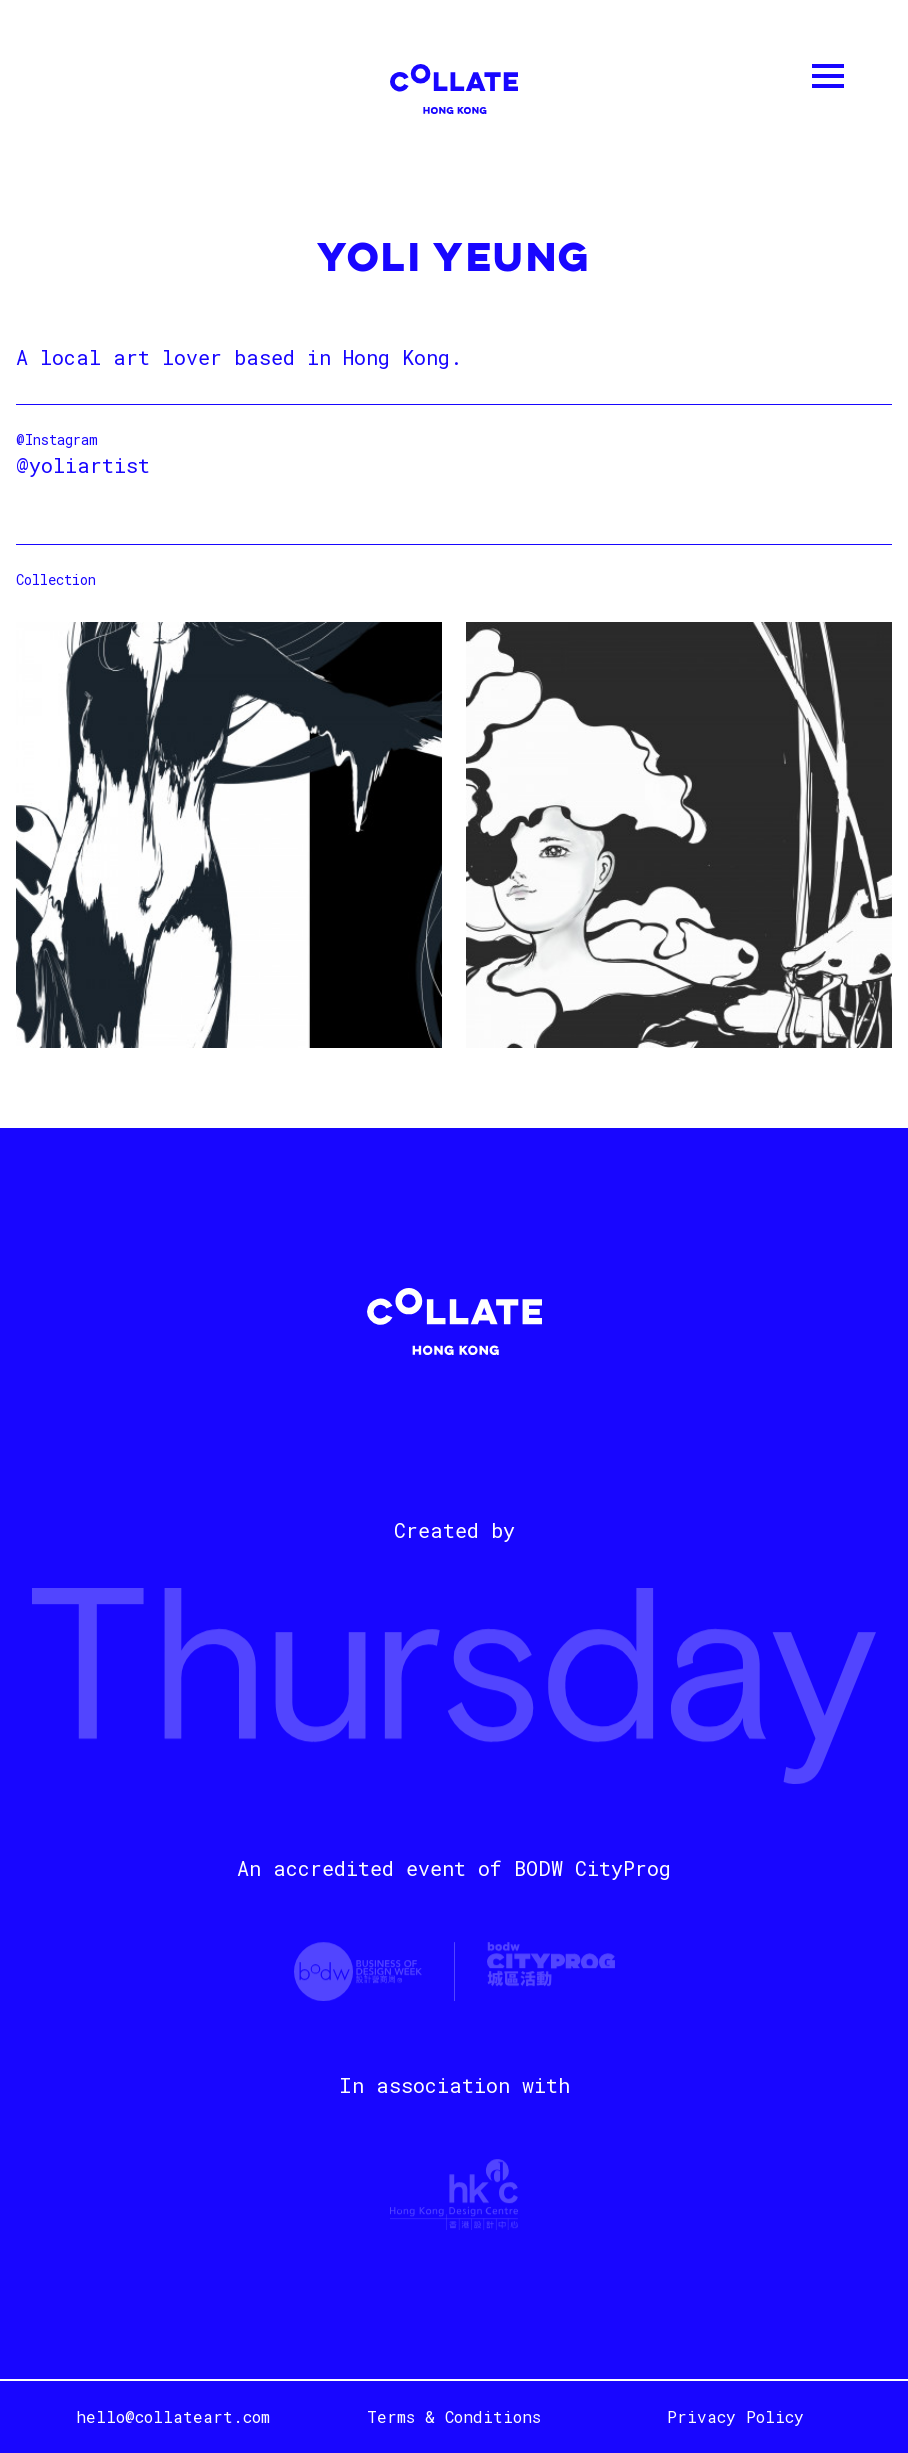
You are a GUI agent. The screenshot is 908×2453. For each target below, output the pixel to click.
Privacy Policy (735, 2416)
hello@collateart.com (173, 2416)
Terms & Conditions (454, 2416)
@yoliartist (83, 465)
